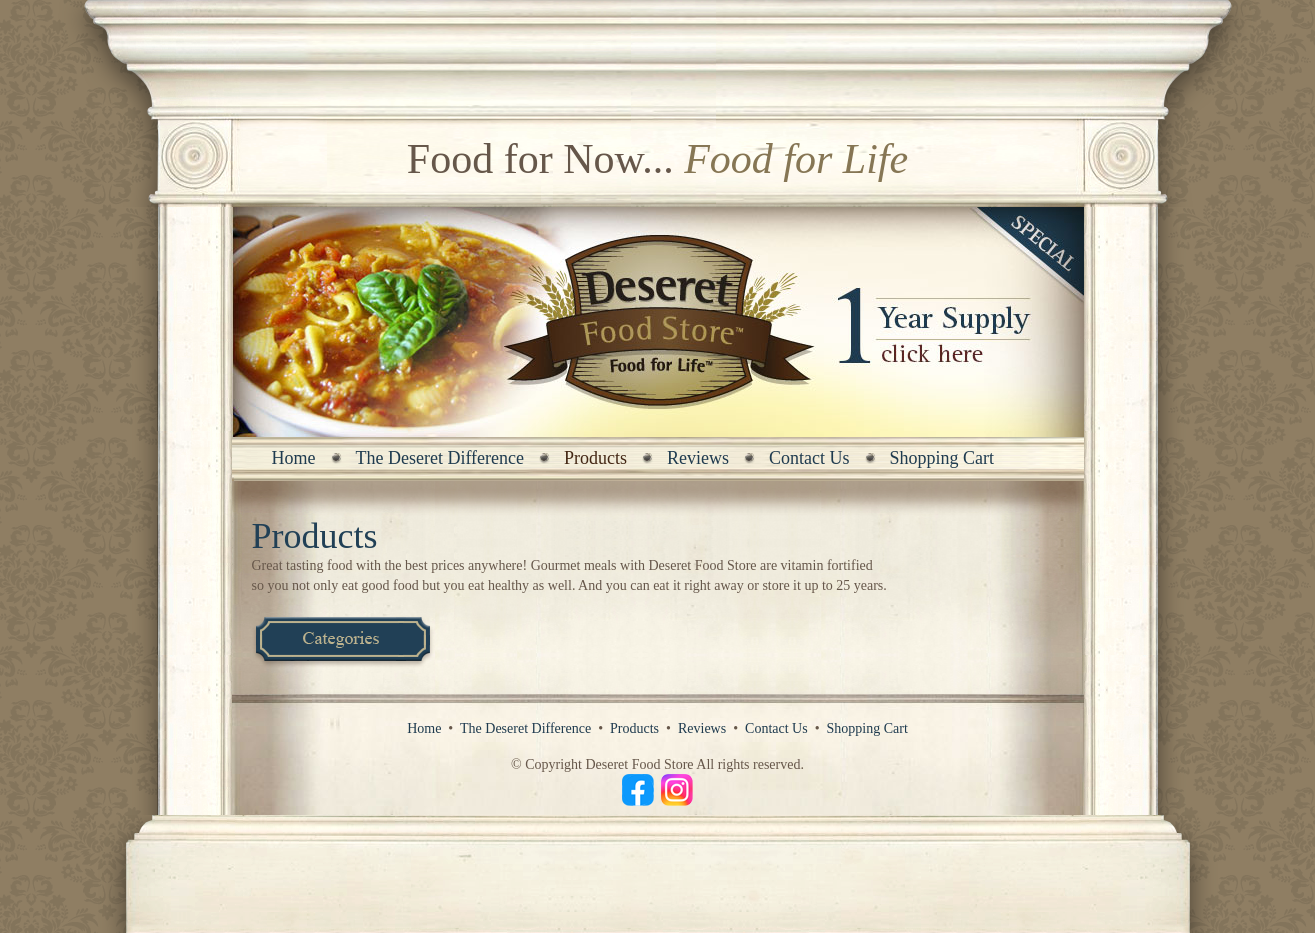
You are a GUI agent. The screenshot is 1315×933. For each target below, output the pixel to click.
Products (634, 728)
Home (294, 458)
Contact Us (809, 458)
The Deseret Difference (440, 458)
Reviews (698, 458)
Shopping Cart (942, 458)
